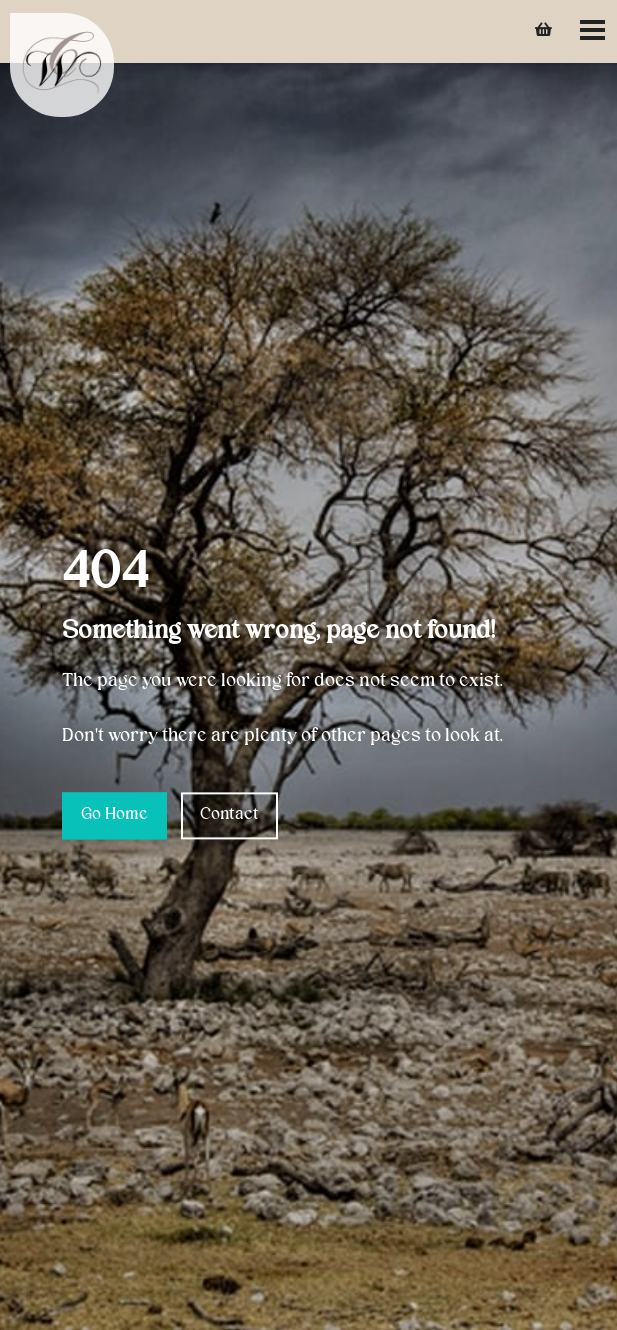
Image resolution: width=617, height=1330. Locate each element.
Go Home (114, 815)
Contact (229, 815)
